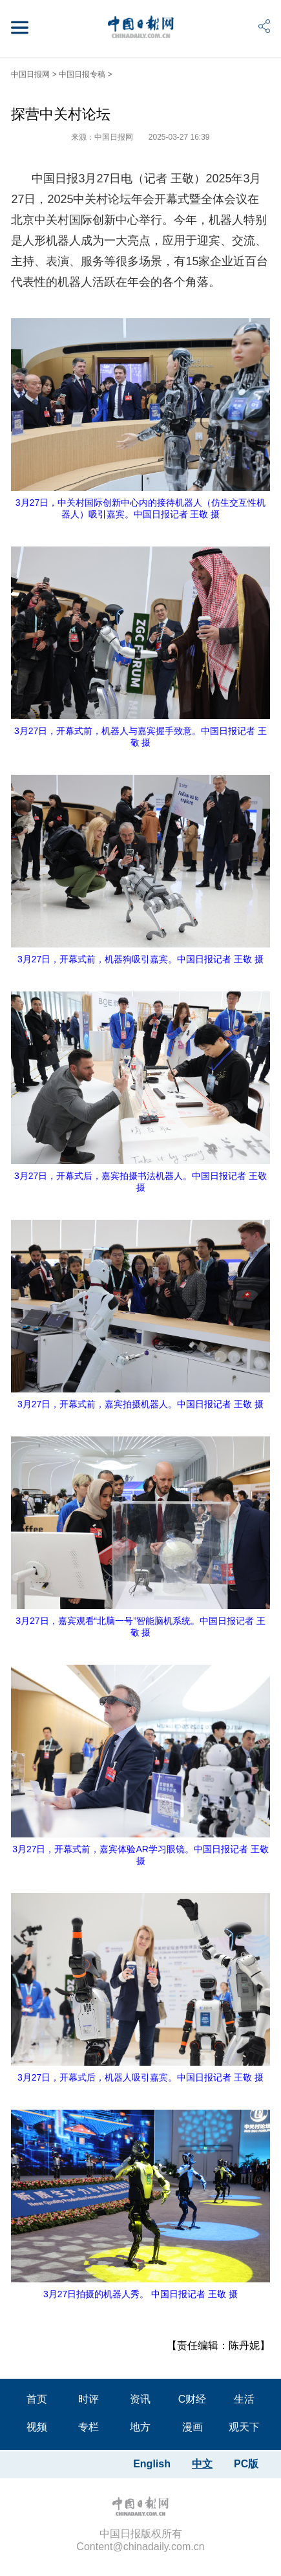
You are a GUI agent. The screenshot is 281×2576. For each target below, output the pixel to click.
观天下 (244, 2426)
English (152, 2463)
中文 (202, 2463)
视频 (36, 2426)
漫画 (192, 2426)
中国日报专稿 (82, 74)
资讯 (140, 2399)
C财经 (192, 2399)
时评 (88, 2399)
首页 (36, 2399)
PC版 (246, 2463)
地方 (140, 2426)
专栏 (88, 2426)
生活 (244, 2399)
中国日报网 (30, 74)
